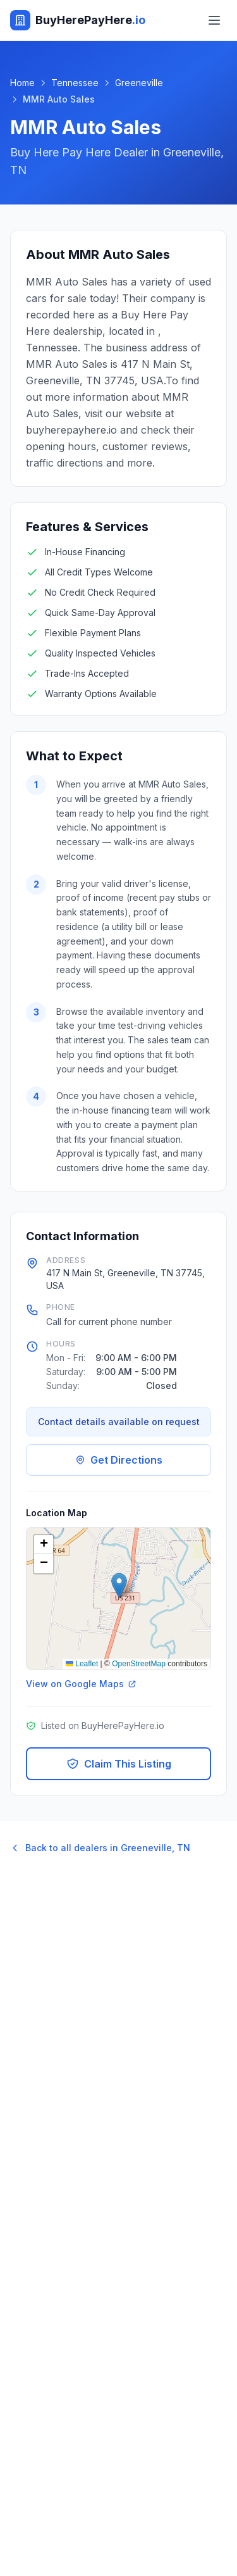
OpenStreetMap (139, 1663)
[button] (119, 1586)
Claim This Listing (118, 1763)
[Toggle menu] (214, 20)
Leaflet (82, 1663)
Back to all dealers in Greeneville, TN (100, 1847)
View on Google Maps (81, 1683)
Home (22, 82)
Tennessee (75, 82)
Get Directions (118, 1460)
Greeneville (139, 82)
